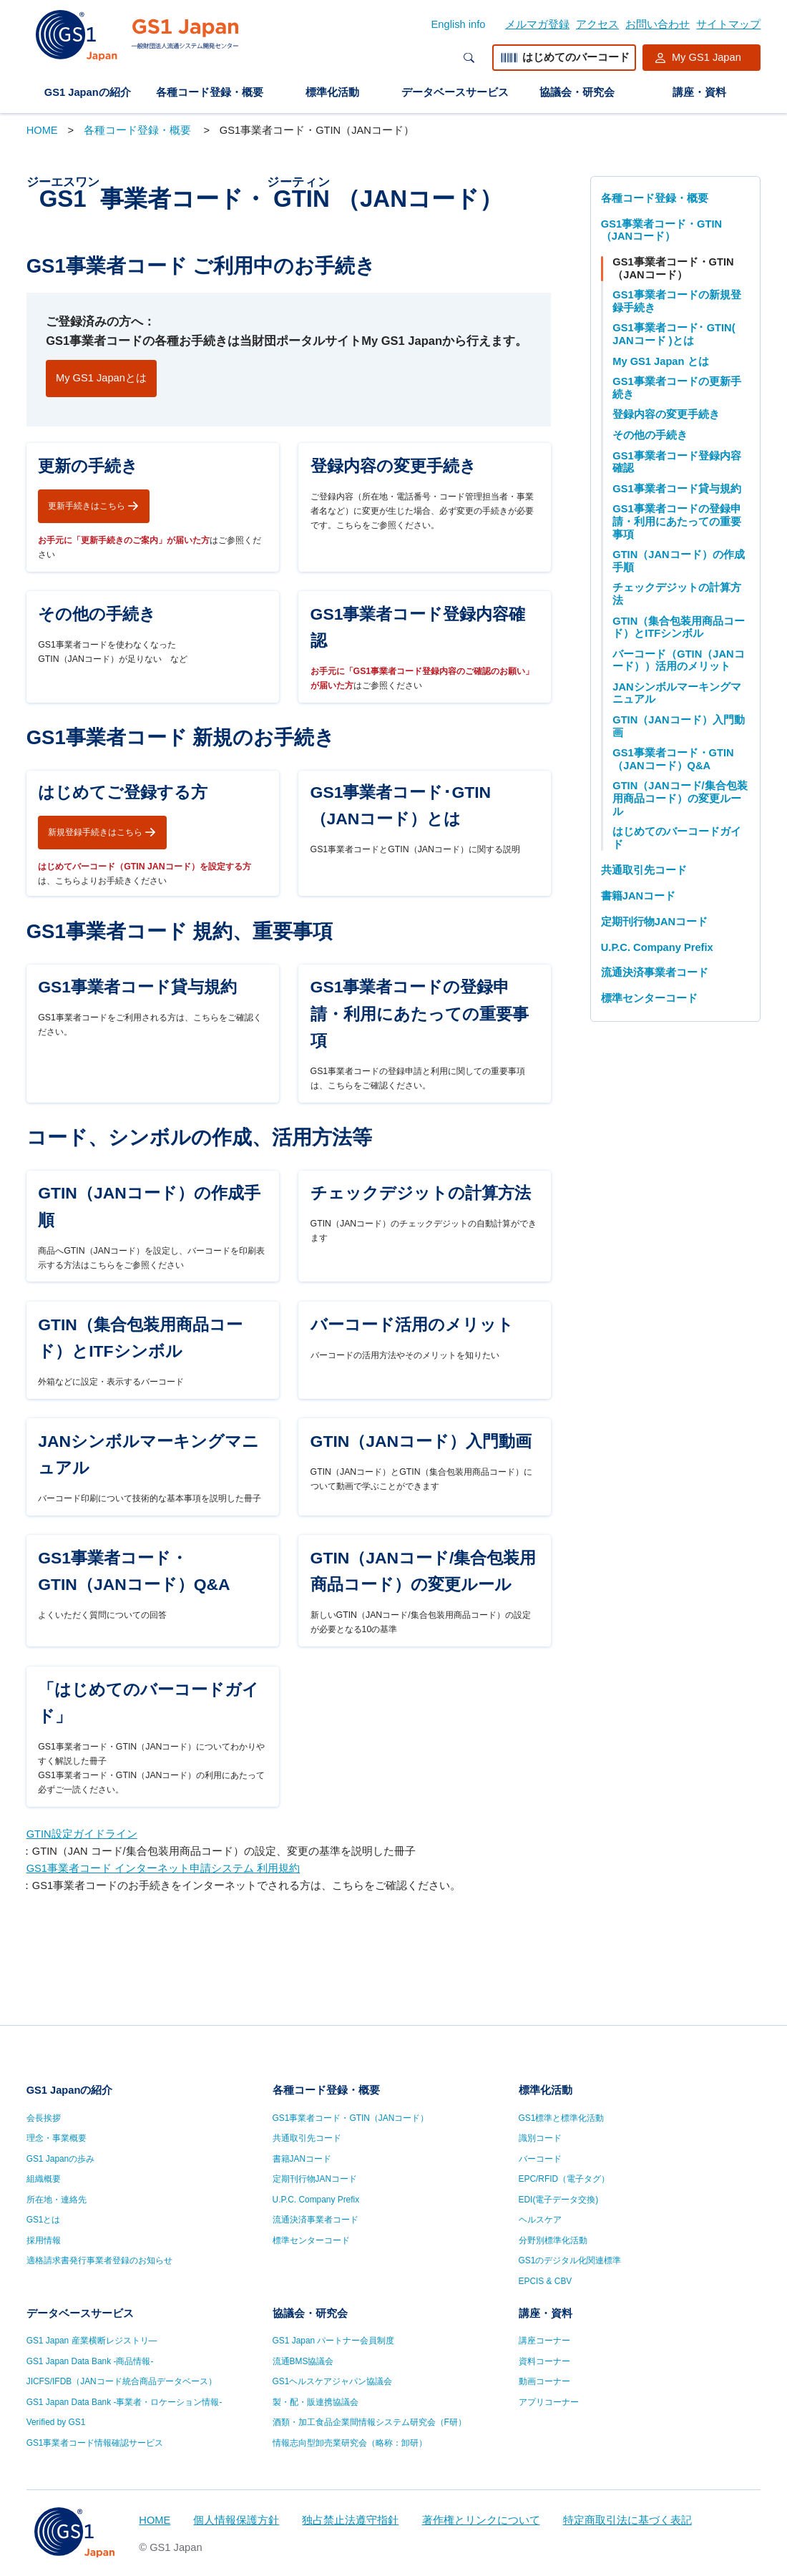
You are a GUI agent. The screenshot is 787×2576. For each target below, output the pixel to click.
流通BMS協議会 (303, 2361)
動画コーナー (544, 2381)
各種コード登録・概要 (209, 92)
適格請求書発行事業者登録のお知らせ (99, 2260)
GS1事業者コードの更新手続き (676, 388)
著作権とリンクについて (481, 2520)
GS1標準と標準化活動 (562, 2118)
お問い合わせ (657, 24)
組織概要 (43, 2179)
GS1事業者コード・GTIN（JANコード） (661, 230)
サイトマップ (728, 24)
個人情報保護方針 (236, 2520)
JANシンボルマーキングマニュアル (676, 693)
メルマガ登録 (537, 24)
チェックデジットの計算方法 (676, 594)
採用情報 (43, 2240)
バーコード (540, 2159)
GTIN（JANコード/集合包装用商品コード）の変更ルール (679, 798)
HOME (42, 130)
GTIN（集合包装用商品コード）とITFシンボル (678, 627)
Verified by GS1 (56, 2422)
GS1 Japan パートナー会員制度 (334, 2341)
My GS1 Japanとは (101, 378)
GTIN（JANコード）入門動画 (678, 726)
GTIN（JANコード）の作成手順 (678, 561)
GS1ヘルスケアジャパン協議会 (333, 2381)
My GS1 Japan (706, 57)
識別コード (540, 2138)
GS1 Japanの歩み (60, 2159)
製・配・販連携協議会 (315, 2402)
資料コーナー (544, 2361)
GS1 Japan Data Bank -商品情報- (90, 2361)
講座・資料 (699, 92)
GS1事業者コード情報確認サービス (95, 2443)
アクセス (597, 24)
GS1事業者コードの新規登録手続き (676, 301)
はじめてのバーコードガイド (676, 838)
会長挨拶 (43, 2118)
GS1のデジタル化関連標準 (570, 2260)
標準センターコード (649, 998)
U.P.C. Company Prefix (657, 947)
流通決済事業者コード (654, 972)
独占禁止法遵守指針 (350, 2520)
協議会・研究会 (577, 92)
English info (458, 24)
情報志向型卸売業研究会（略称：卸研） (350, 2443)
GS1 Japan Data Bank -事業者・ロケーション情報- (124, 2402)
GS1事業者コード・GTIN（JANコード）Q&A (672, 759)
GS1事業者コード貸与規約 (676, 488)
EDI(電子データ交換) (559, 2200)
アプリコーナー (549, 2402)
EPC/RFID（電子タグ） (564, 2179)
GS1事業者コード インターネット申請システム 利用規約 (163, 1960)
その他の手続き (650, 435)
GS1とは (43, 2220)
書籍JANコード (638, 896)
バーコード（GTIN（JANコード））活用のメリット (678, 660)
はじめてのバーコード (564, 57)
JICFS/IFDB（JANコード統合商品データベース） (121, 2381)
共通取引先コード (644, 870)
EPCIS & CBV (545, 2281)
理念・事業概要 (56, 2138)
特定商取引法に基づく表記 (627, 2520)
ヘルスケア (540, 2220)
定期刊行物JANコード (654, 921)
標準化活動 (332, 92)
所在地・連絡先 (56, 2200)
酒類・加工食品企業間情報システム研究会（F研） (369, 2422)
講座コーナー (544, 2341)
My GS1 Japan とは (660, 361)
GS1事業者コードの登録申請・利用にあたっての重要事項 (676, 521)
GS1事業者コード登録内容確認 (676, 462)
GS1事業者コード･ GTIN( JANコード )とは (673, 334)
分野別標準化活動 (553, 2240)
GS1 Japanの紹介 (87, 92)
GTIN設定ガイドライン (81, 1925)
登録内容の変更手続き (666, 414)
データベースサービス (455, 92)
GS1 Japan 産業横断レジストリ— (91, 2341)
